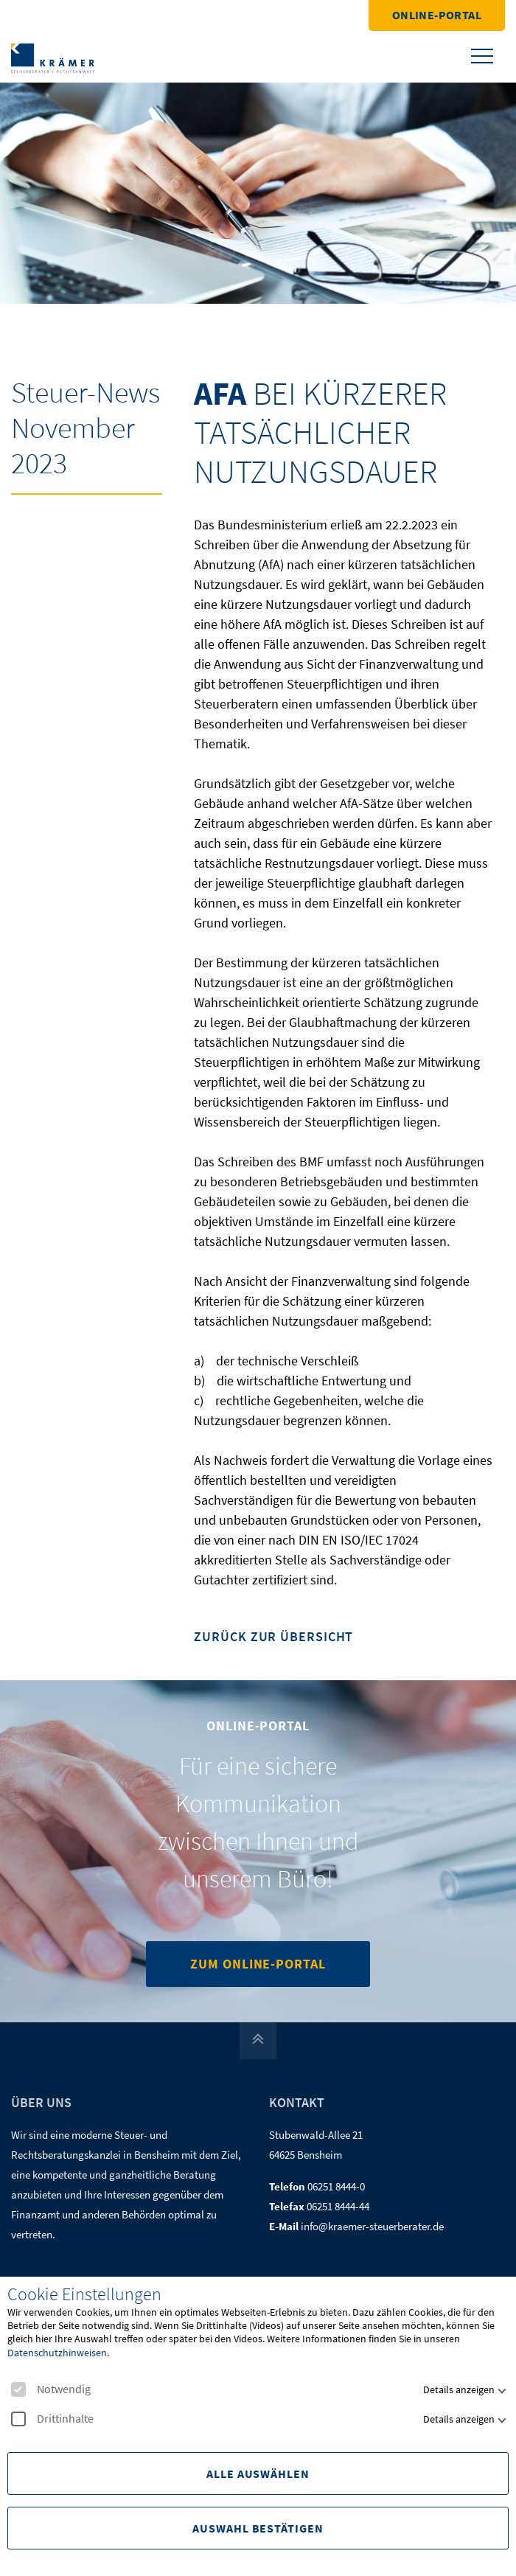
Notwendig (51, 2389)
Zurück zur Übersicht (273, 1637)
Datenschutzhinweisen (57, 2352)
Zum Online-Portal (257, 1963)
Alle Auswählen (258, 2473)
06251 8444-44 (338, 2206)
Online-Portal (436, 14)
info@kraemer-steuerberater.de (372, 2226)
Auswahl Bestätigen (257, 2528)
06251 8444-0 (336, 2186)
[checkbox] (18, 2389)
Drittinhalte (52, 2419)
